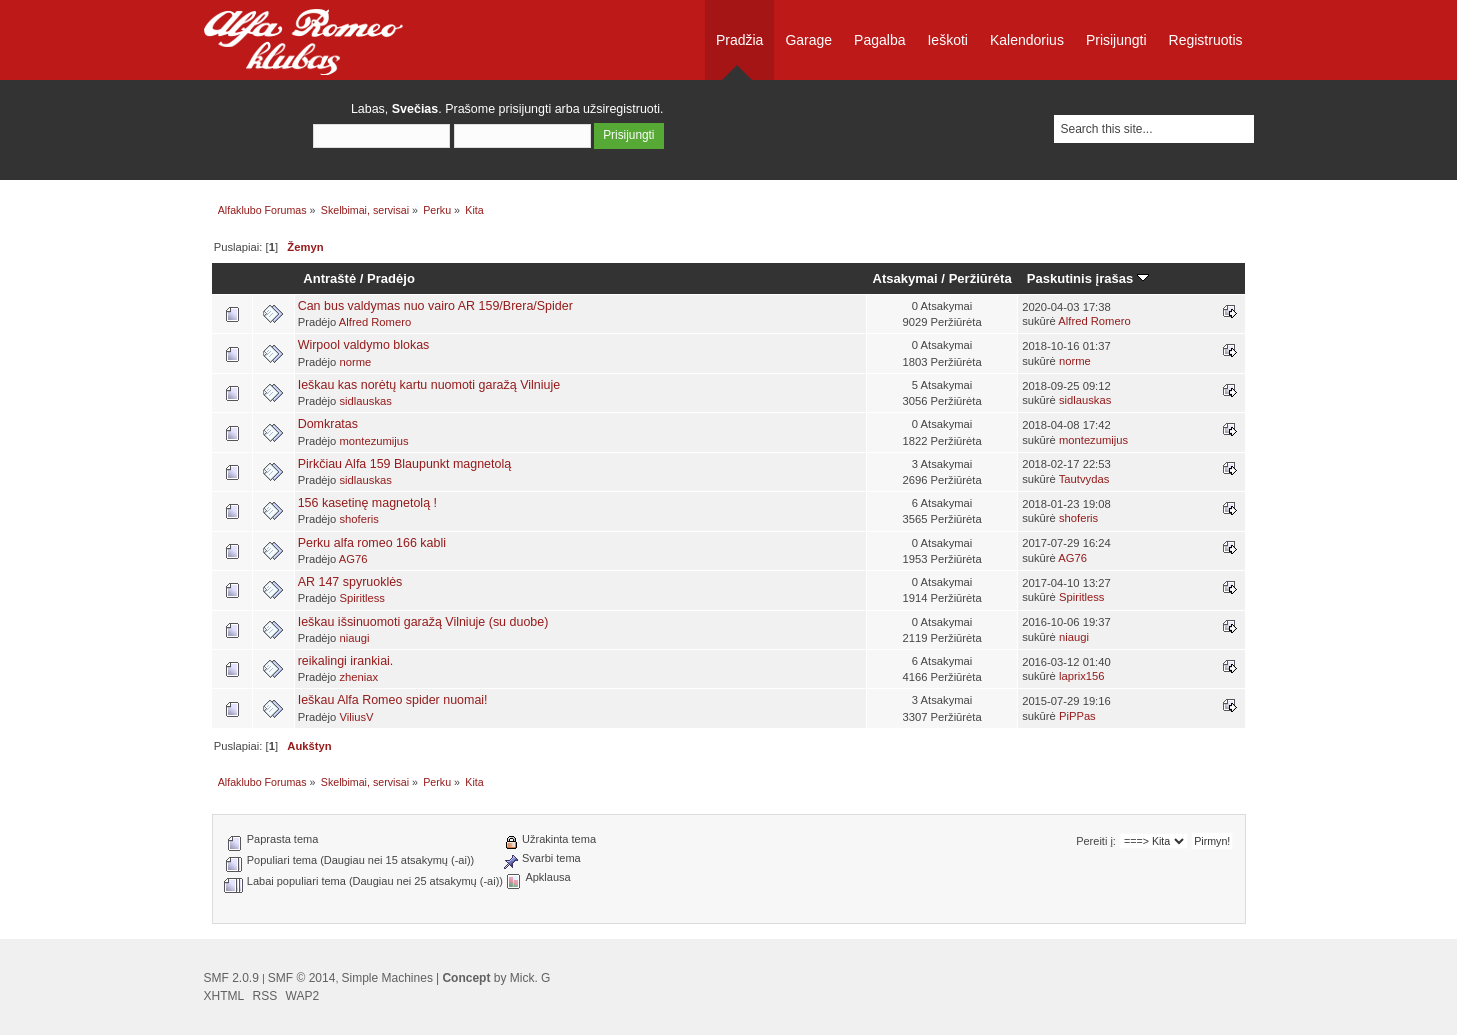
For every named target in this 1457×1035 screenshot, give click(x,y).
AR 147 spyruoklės (350, 582)
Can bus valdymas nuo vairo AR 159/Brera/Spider (435, 306)
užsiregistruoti (621, 109)
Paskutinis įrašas (1088, 278)
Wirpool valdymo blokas (364, 345)
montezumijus (373, 441)
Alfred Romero (375, 322)
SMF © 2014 (302, 978)
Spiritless (362, 598)
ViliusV (356, 717)
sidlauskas (365, 401)
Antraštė (329, 278)
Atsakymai (905, 278)
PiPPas (1077, 716)
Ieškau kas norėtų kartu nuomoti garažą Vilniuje (429, 385)
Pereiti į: (1096, 841)
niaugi (354, 638)
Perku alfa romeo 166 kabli (372, 543)
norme (355, 362)
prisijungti (525, 109)
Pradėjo (391, 278)
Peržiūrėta (980, 278)
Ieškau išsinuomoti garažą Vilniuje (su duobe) (423, 622)
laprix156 (1082, 676)
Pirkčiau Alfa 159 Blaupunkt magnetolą (405, 464)
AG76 (353, 559)
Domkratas (328, 424)
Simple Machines (387, 978)
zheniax (358, 677)
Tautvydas (1084, 479)
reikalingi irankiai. (346, 661)
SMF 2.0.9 (231, 978)
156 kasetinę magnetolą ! (367, 503)
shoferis (358, 519)
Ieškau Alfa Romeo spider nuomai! (393, 700)
